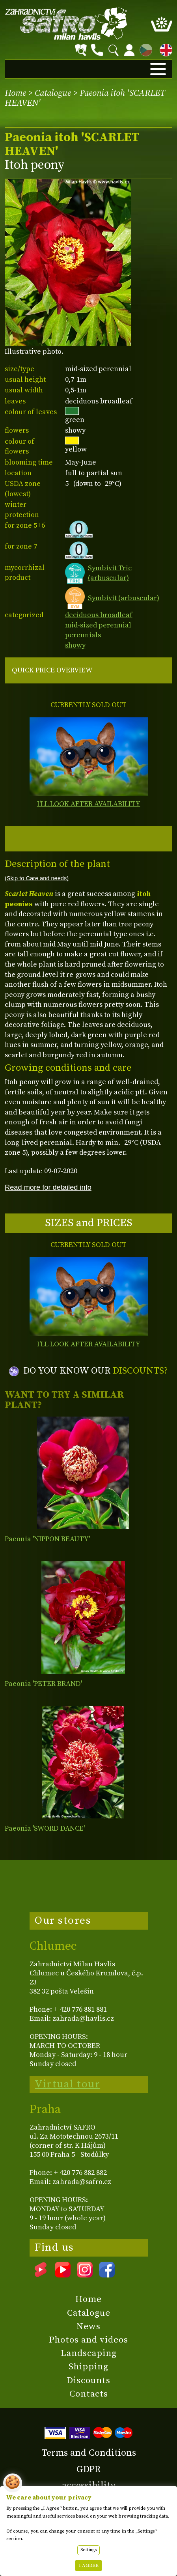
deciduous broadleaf (98, 615)
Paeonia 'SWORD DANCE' (45, 1828)
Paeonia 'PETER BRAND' (43, 1683)
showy (75, 645)
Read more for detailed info (48, 1187)
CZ (144, 48)
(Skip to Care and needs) (37, 878)
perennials (83, 635)
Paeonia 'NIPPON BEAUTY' (47, 1539)
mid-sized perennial (98, 625)
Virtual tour (67, 2084)
